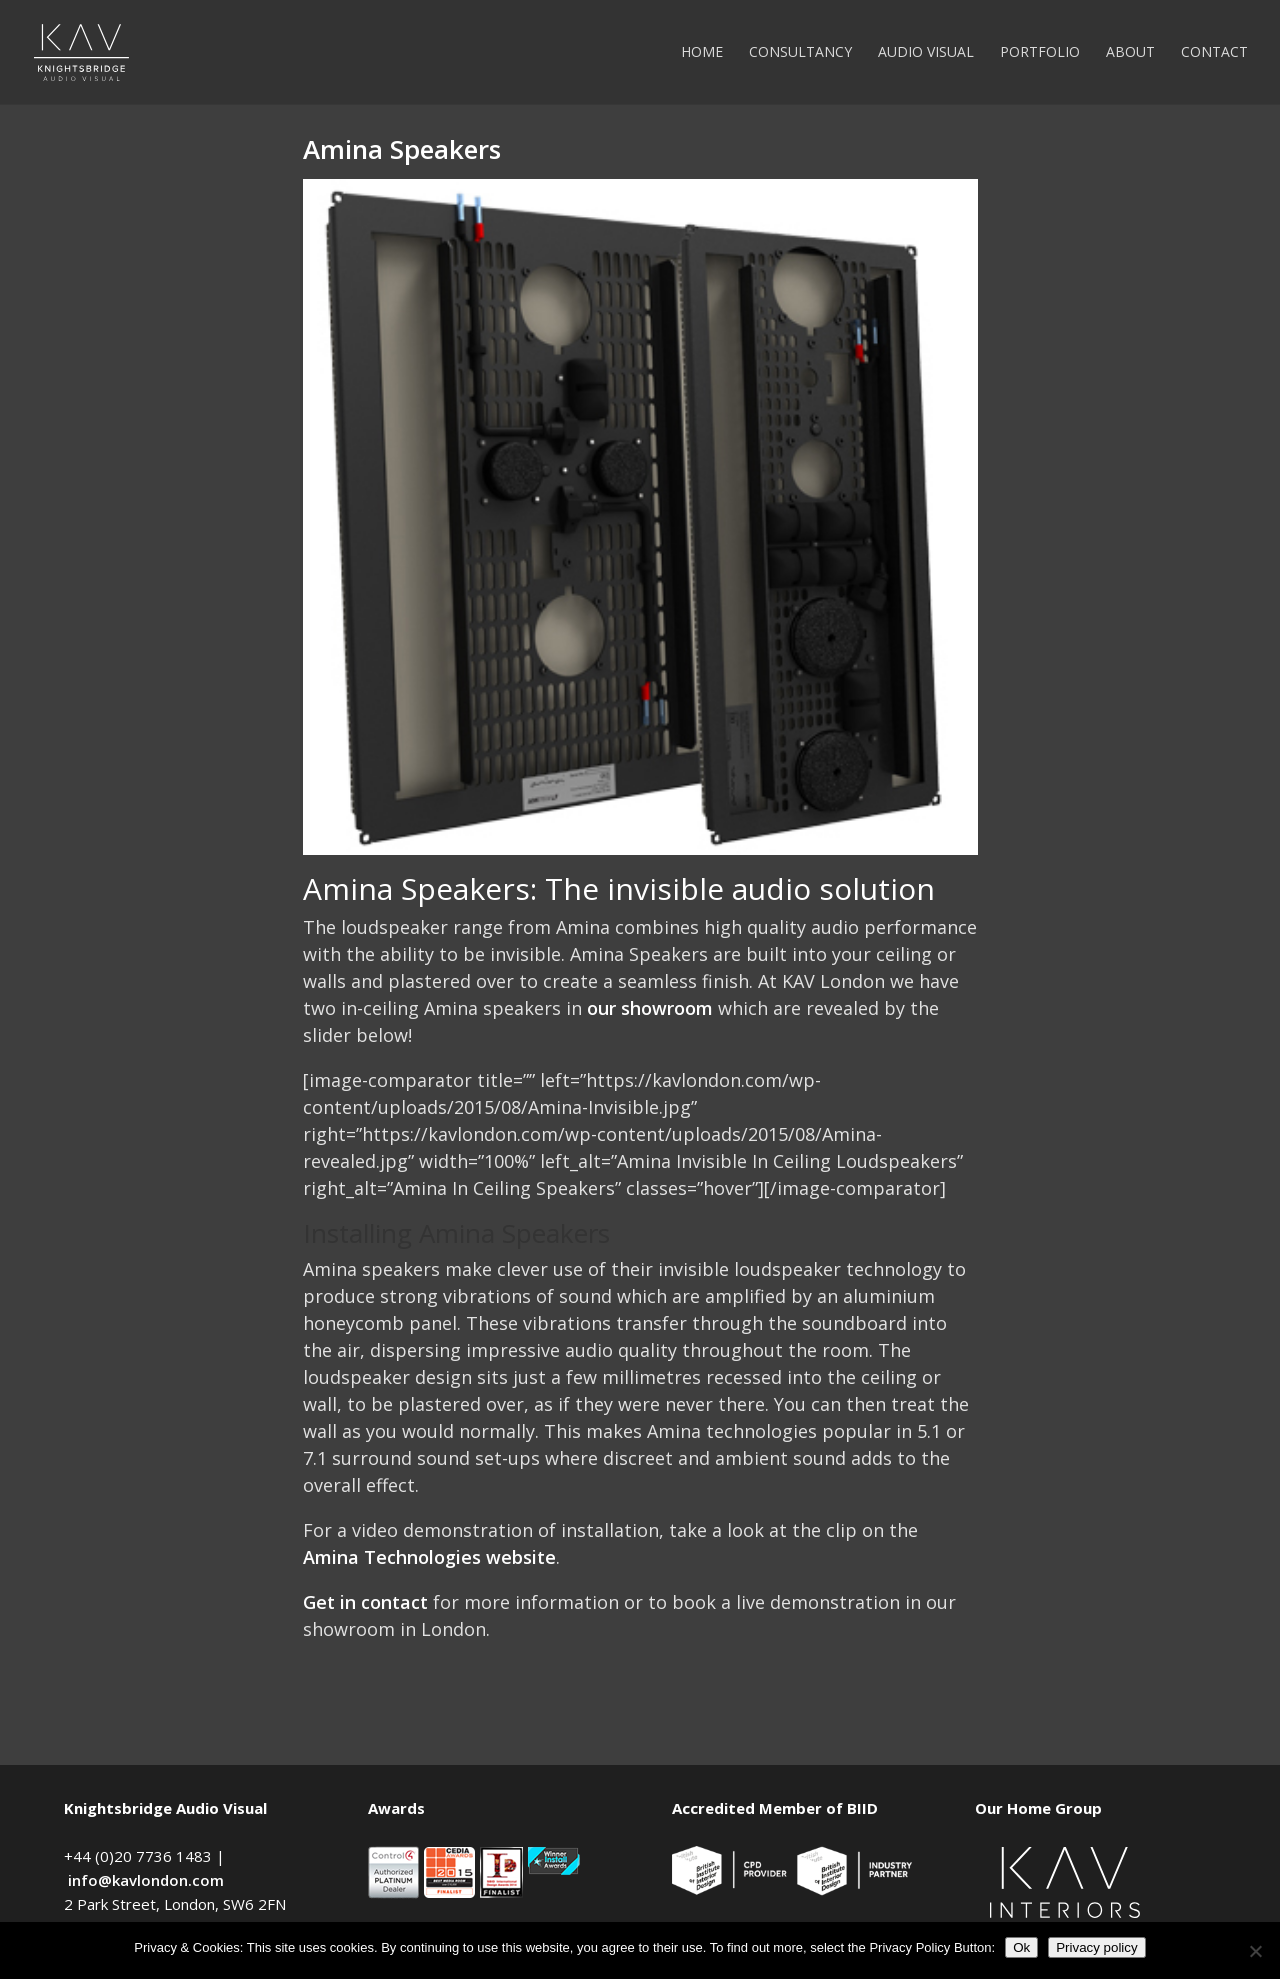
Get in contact (365, 1602)
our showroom (650, 1008)
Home (702, 53)
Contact (1214, 53)
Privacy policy (1096, 1947)
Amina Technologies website (429, 1557)
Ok (1021, 1947)
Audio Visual (926, 53)
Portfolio (1040, 53)
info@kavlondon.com (146, 1880)
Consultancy (800, 53)
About (1130, 53)
